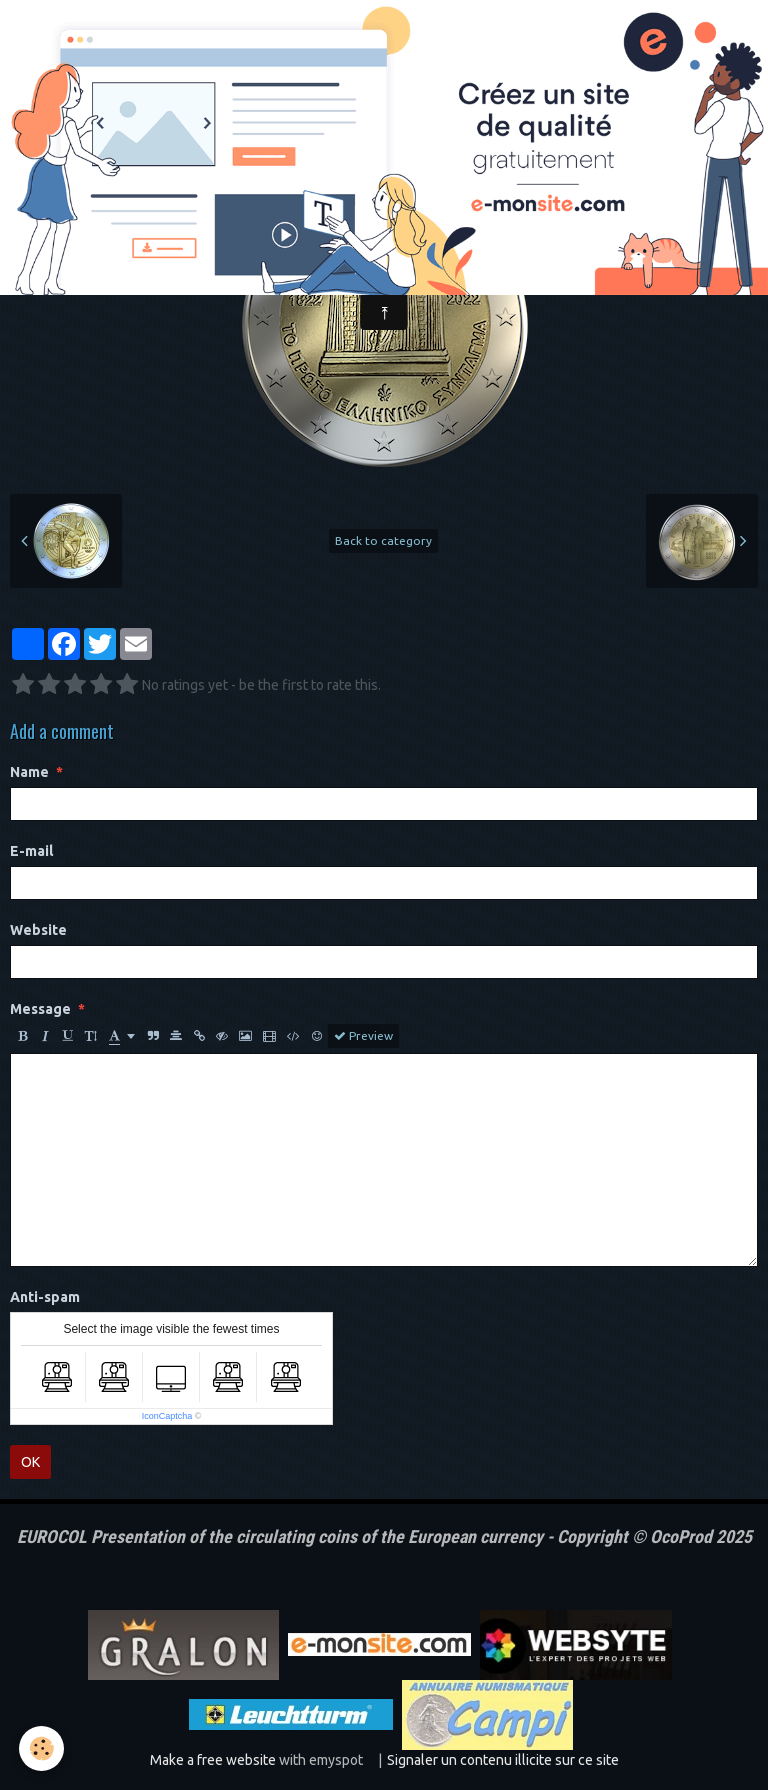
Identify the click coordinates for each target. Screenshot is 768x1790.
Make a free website (213, 1760)
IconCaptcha (167, 1416)
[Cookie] (42, 1748)
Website (38, 930)
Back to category (383, 540)
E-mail (31, 851)
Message (40, 1009)
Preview (363, 1036)
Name (29, 772)
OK (30, 1462)
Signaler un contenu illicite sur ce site (503, 1760)
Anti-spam (45, 1297)
